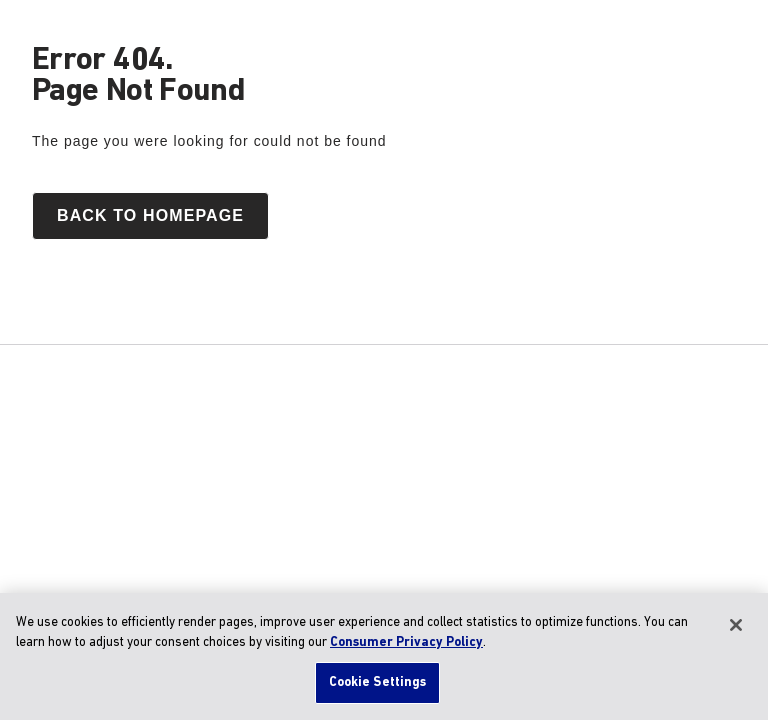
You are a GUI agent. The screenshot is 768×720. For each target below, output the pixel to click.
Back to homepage (150, 215)
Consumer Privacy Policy (406, 642)
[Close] (736, 625)
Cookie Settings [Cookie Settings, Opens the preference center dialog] (378, 682)
